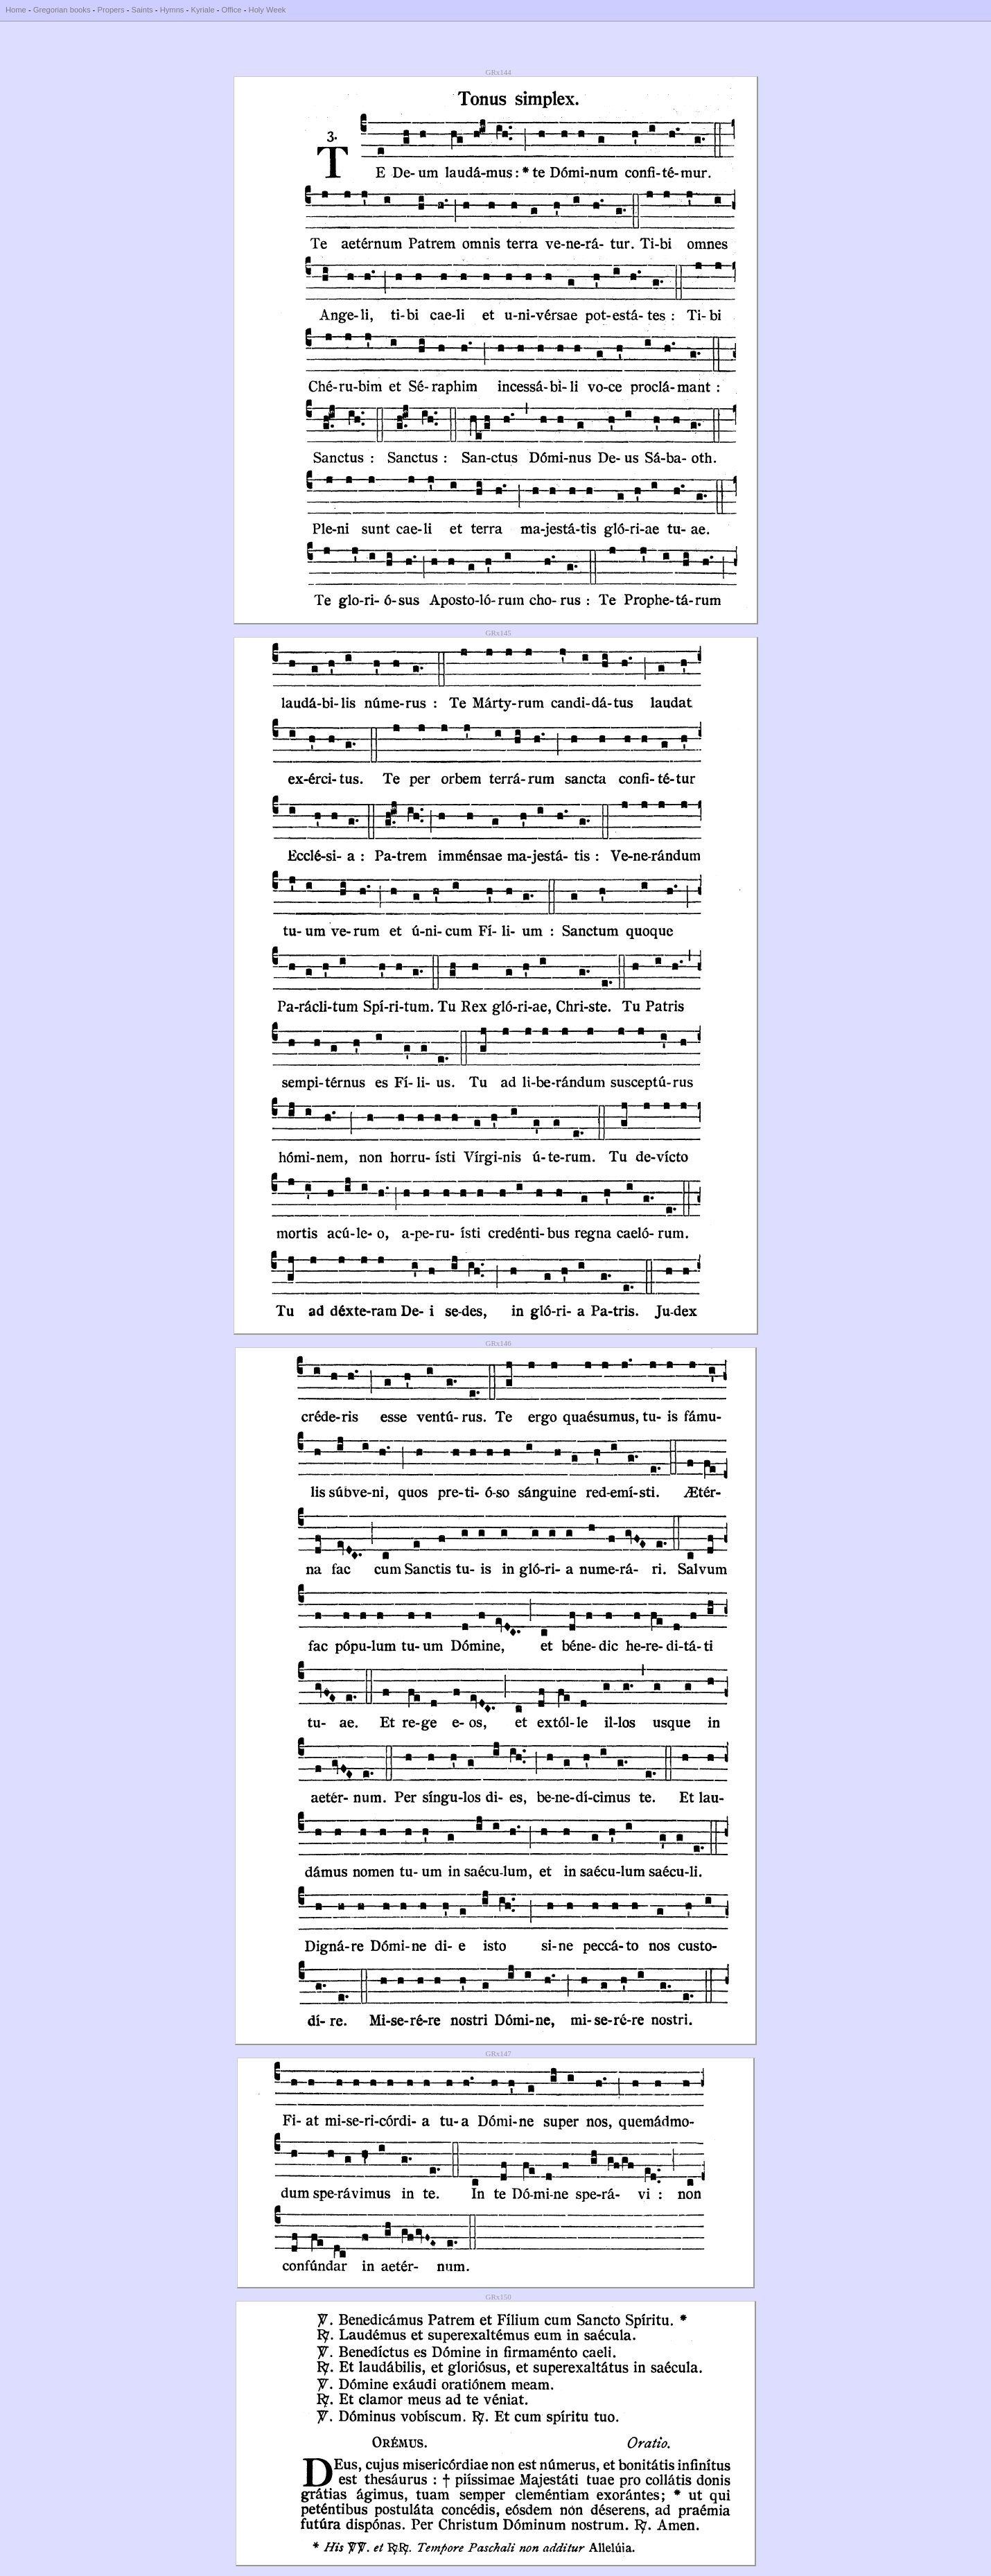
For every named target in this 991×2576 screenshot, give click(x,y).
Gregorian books (62, 10)
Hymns (172, 10)
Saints (142, 10)
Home (16, 10)
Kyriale (202, 10)
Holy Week (267, 10)
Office (232, 10)
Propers (110, 10)
